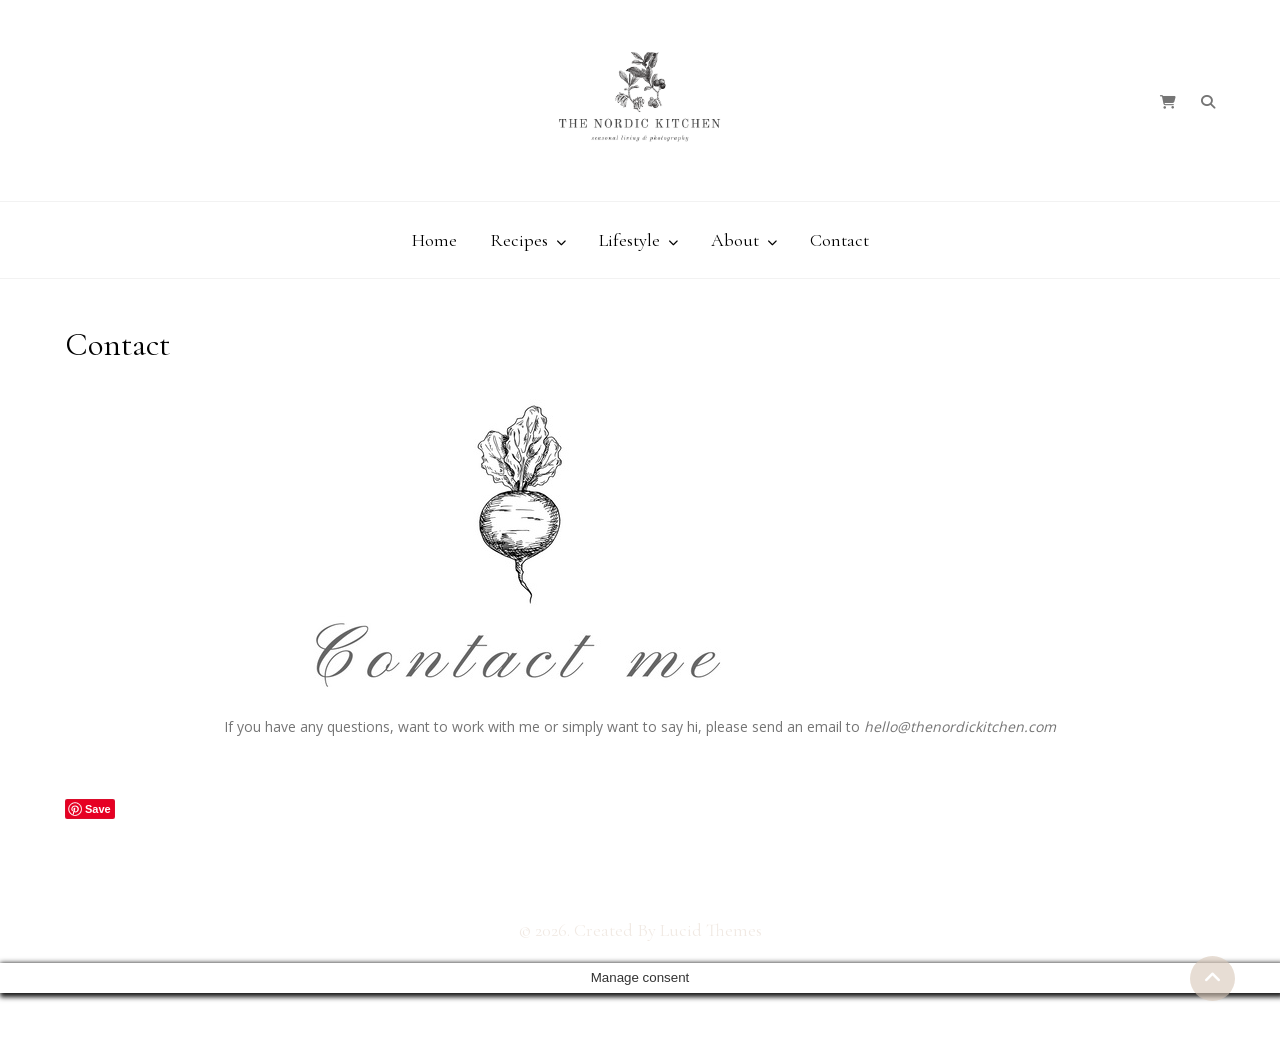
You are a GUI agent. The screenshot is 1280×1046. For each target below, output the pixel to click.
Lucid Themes (711, 930)
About (735, 240)
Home (434, 240)
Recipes (519, 240)
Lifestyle (629, 240)
